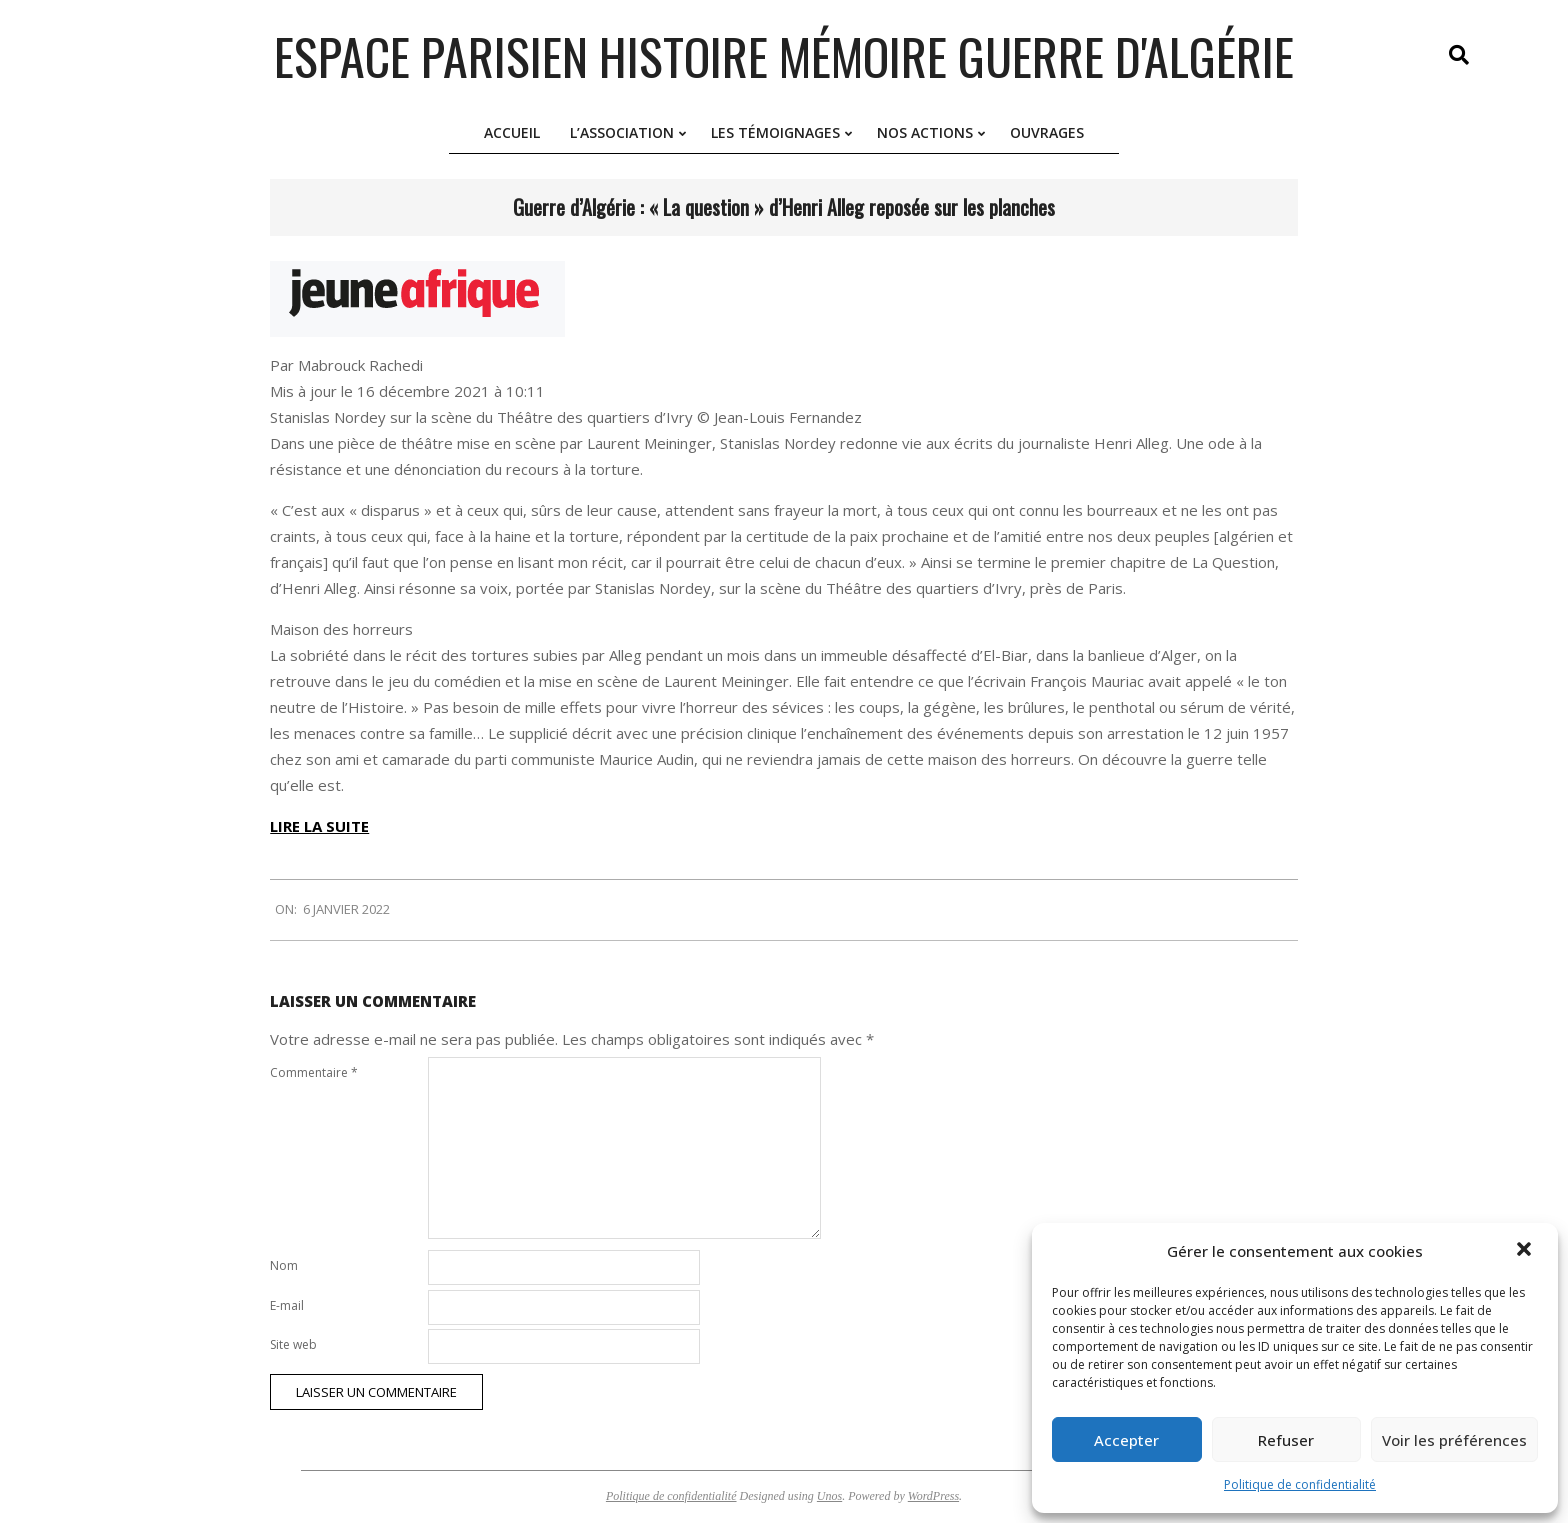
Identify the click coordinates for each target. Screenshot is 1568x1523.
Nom (284, 1265)
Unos (829, 1496)
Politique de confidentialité (1300, 1484)
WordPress (933, 1496)
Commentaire (314, 1072)
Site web (293, 1344)
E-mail (287, 1305)
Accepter (1126, 1440)
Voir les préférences (1454, 1440)
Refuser (1286, 1440)
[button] (1526, 1251)
